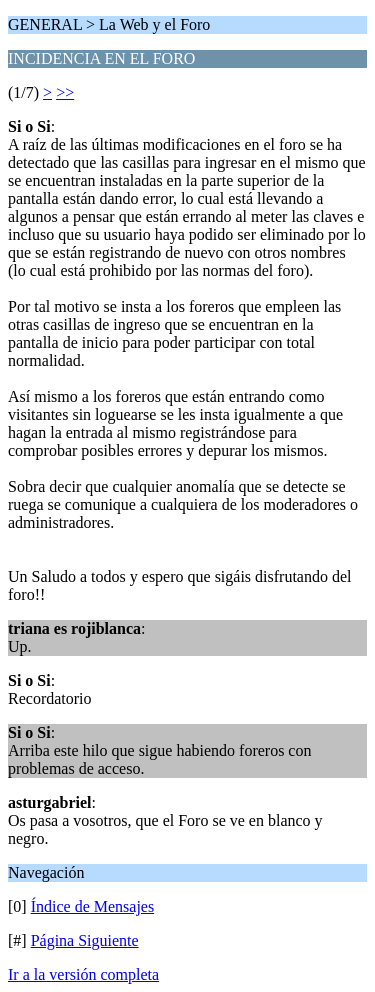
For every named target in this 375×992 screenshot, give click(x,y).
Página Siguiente (85, 940)
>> (65, 92)
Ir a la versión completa (83, 974)
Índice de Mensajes (93, 906)
